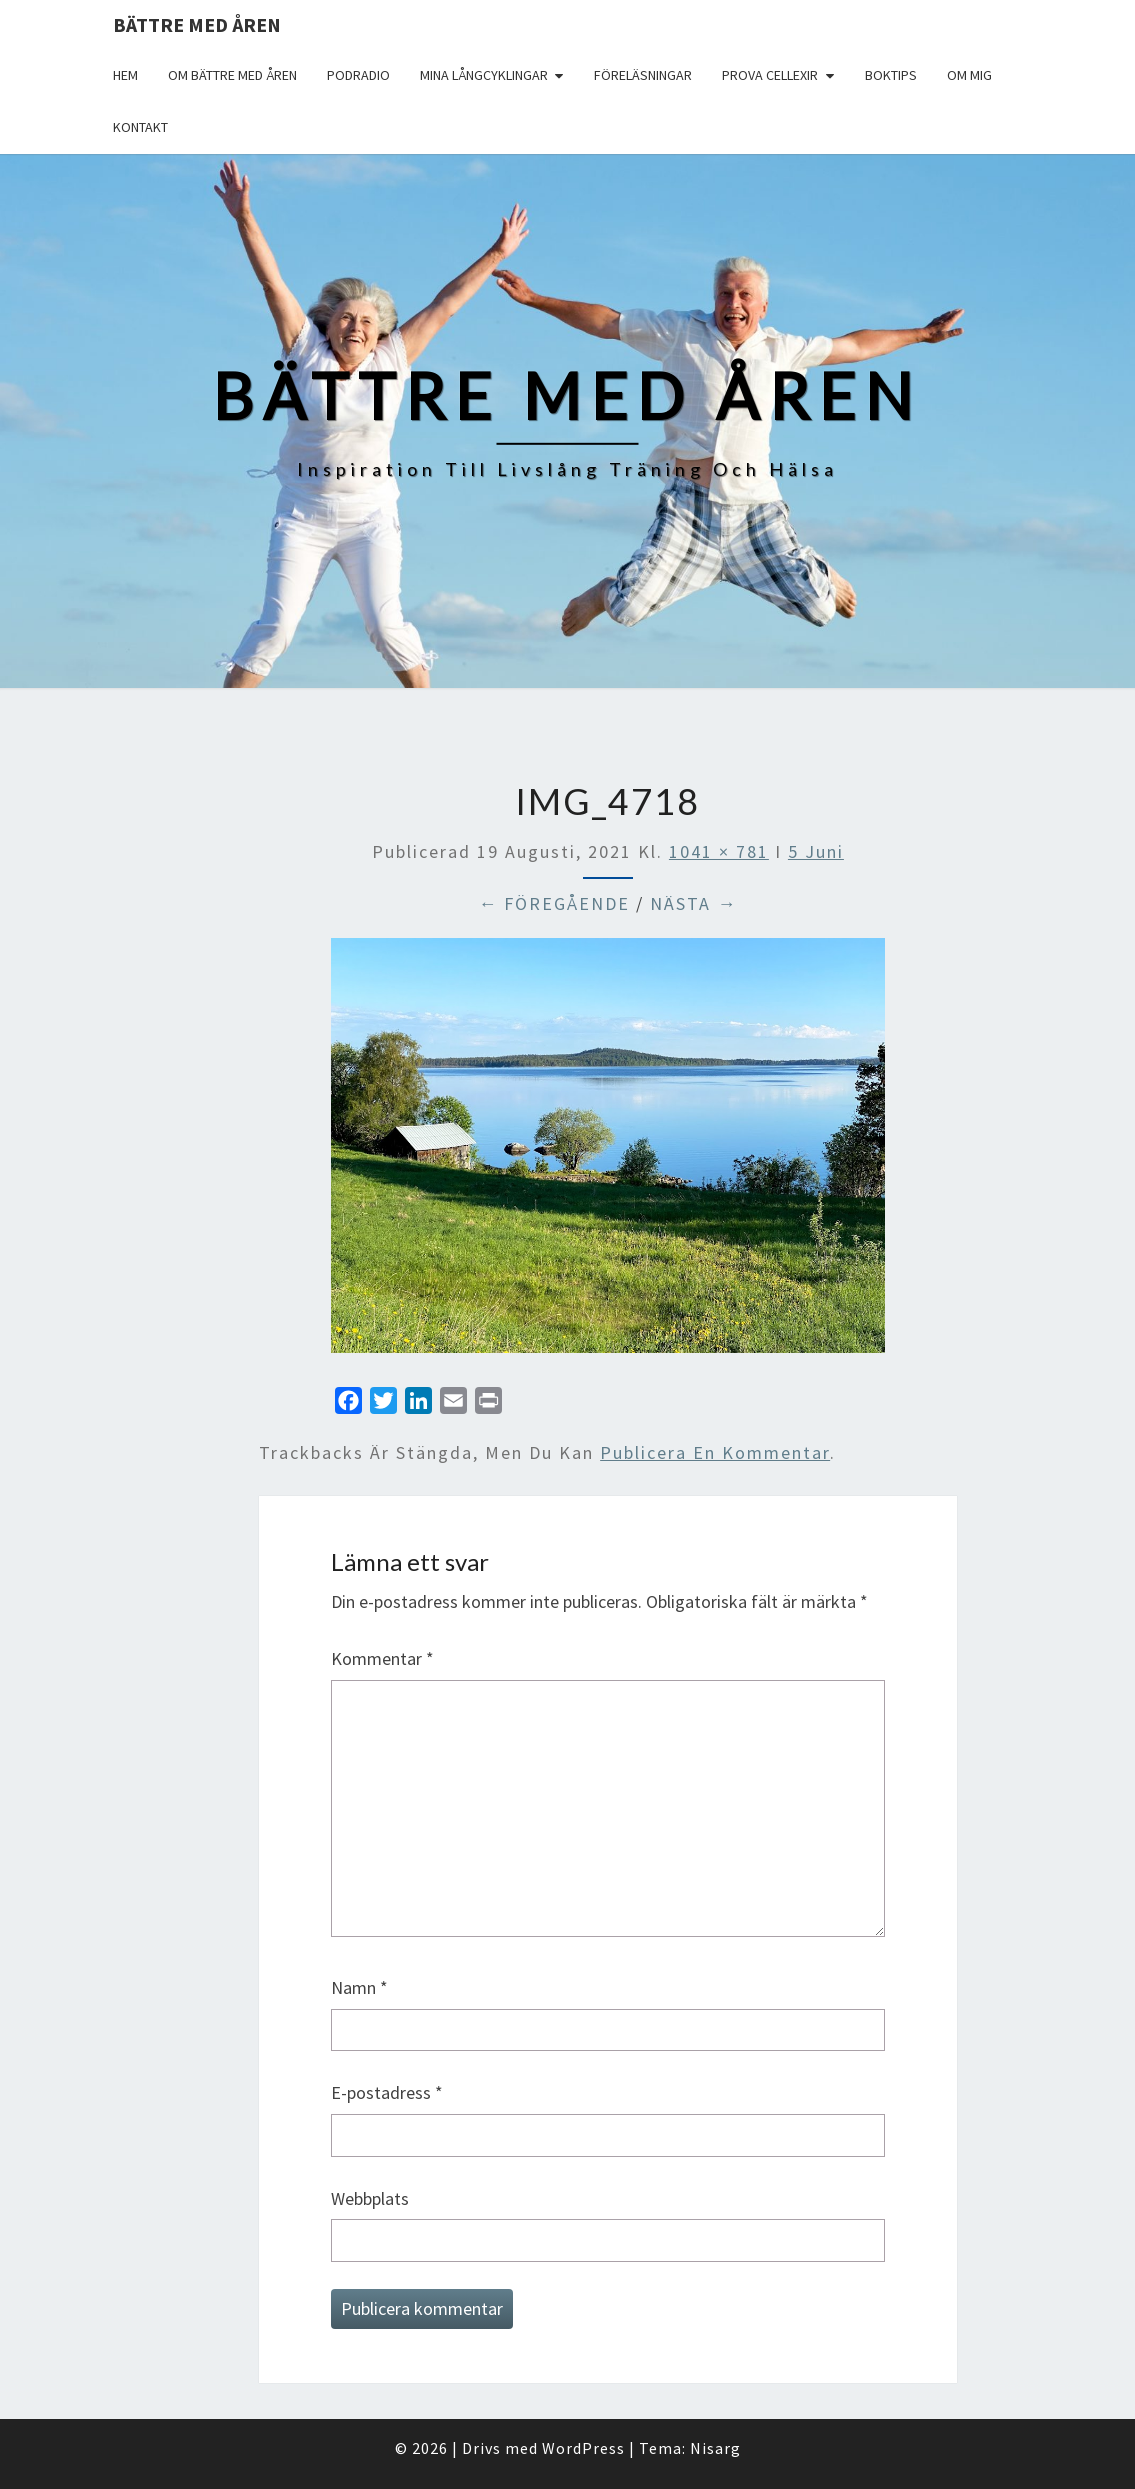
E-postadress (387, 2092)
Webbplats (370, 2198)
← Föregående (554, 903)
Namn (359, 1987)
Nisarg (715, 2448)
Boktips (891, 75)
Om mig (969, 75)
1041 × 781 (719, 851)
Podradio (358, 75)
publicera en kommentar (715, 1452)
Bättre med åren (197, 24)
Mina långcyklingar (484, 75)
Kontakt (140, 127)
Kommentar (382, 1658)
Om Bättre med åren (232, 75)
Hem (125, 75)
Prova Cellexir (770, 75)
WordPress (583, 2448)
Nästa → (693, 903)
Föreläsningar (643, 75)
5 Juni (816, 851)
